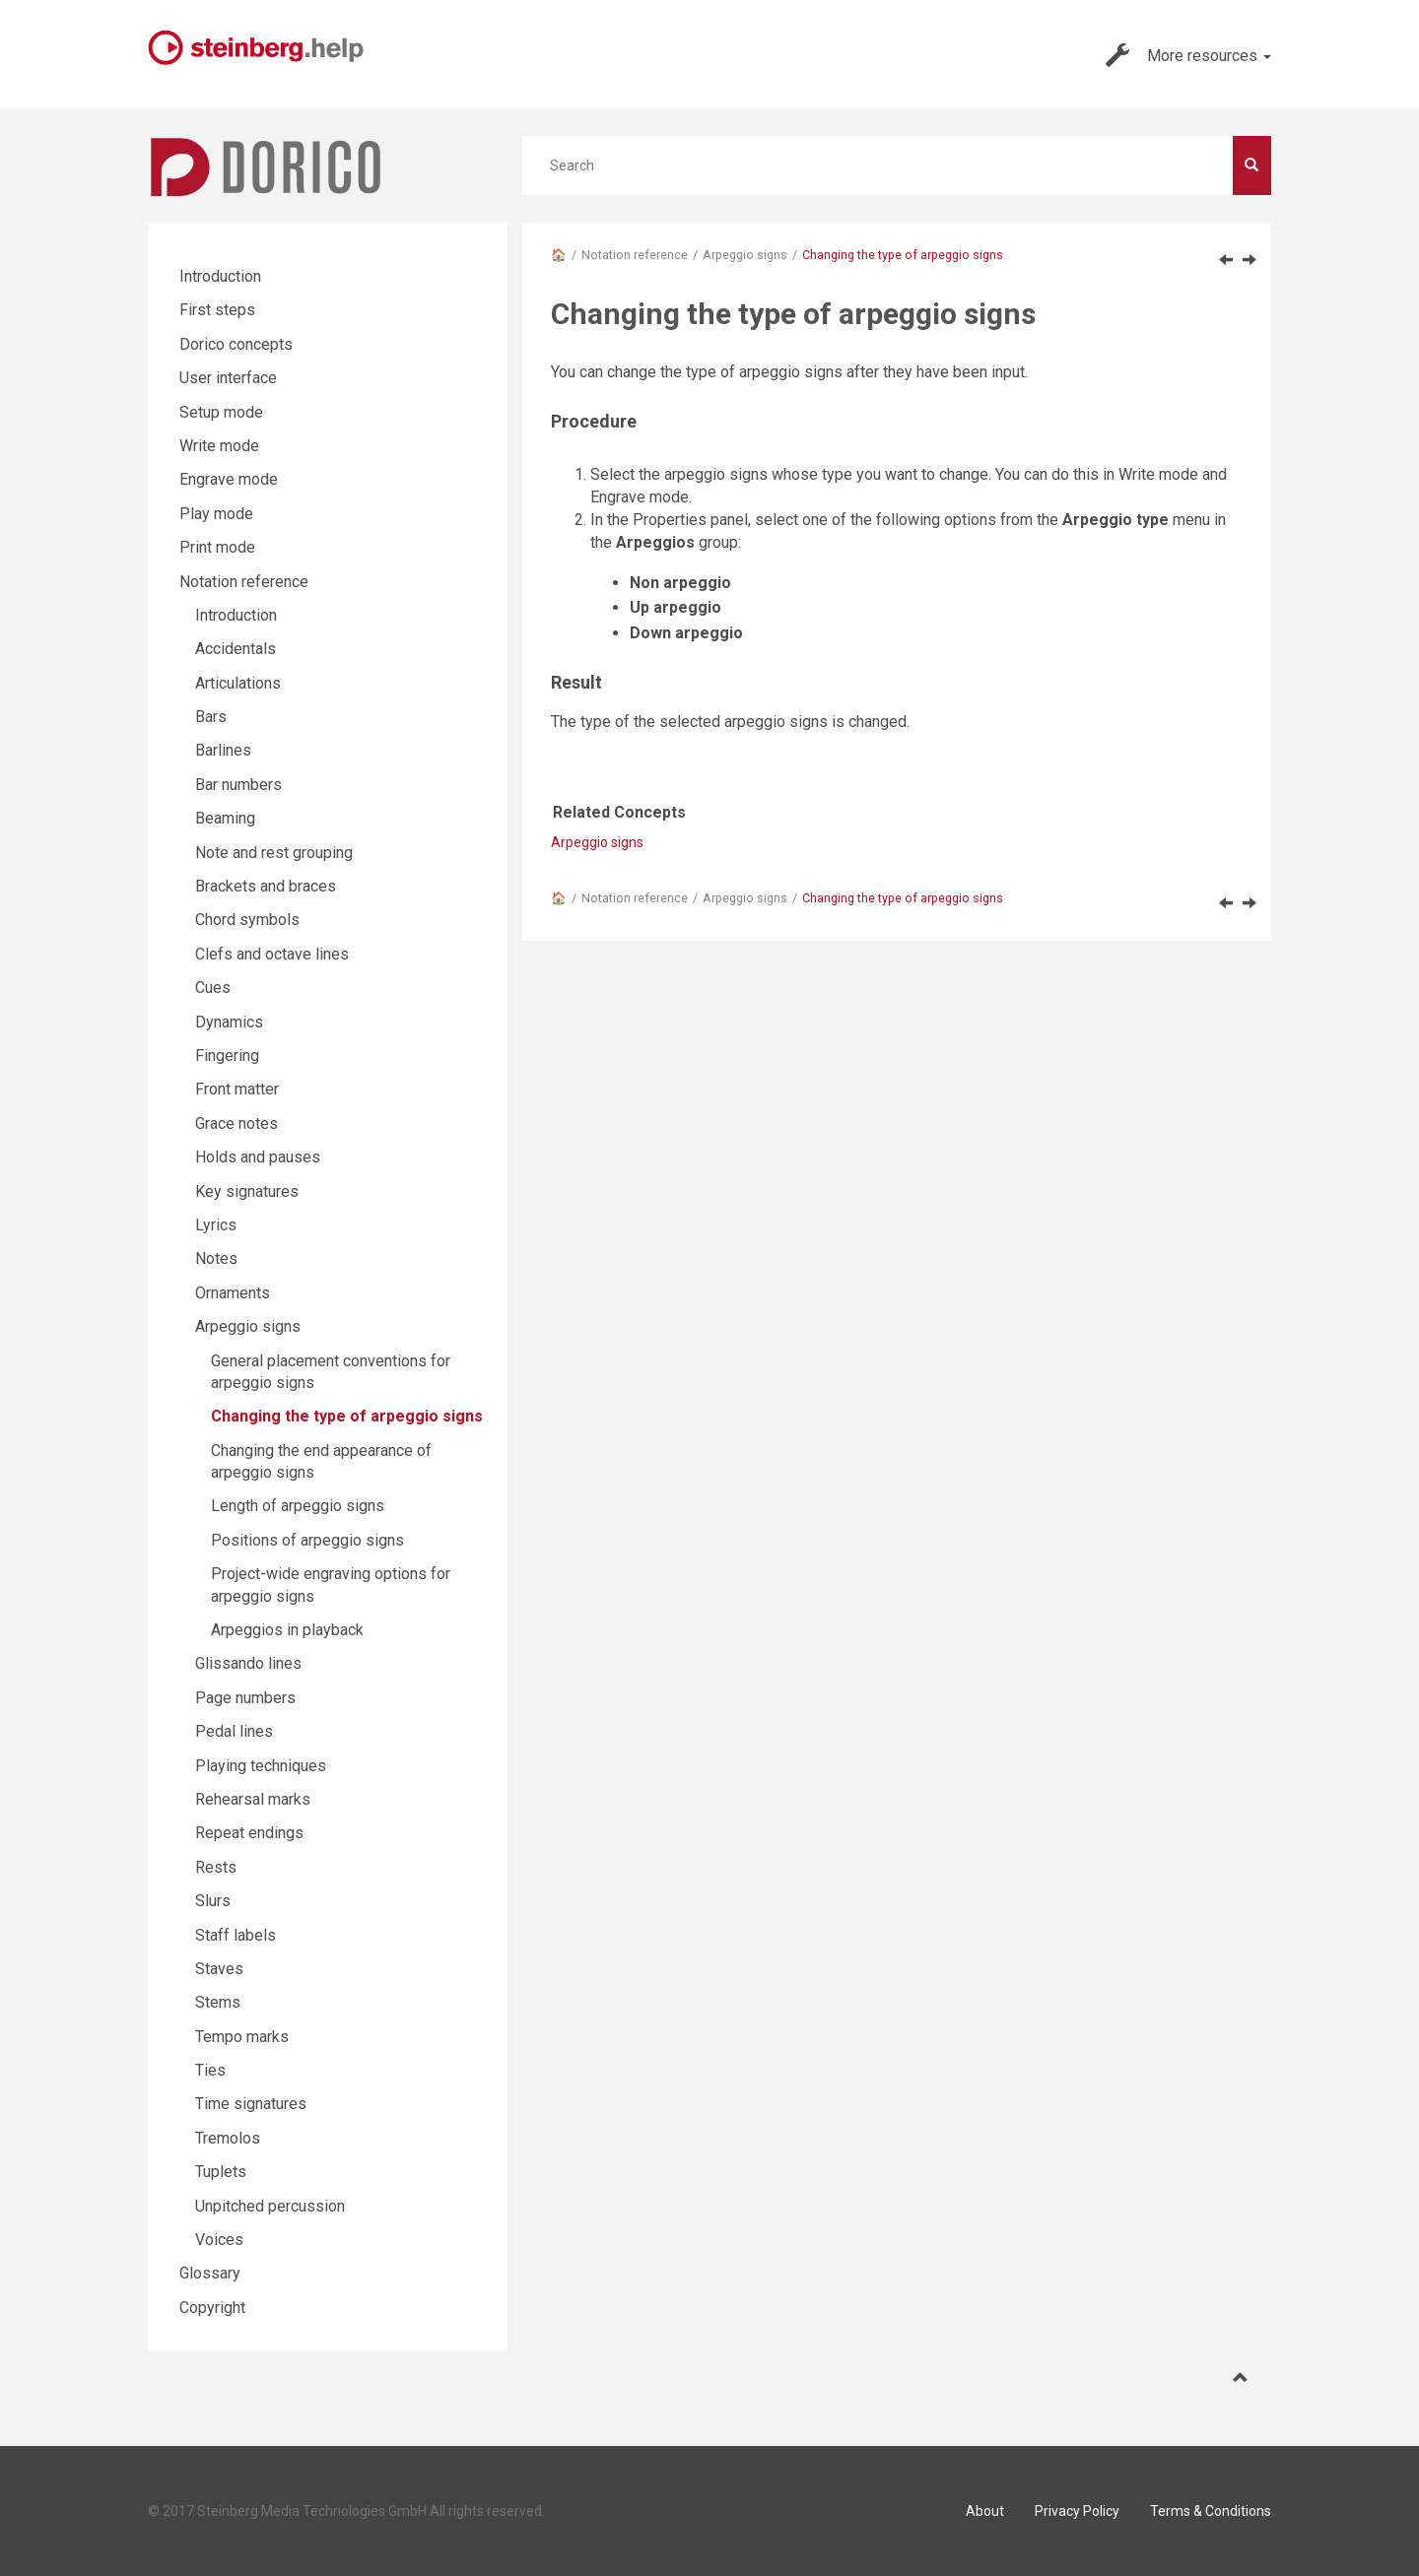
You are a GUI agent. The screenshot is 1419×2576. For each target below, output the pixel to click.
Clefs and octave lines (272, 954)
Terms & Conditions (1210, 2511)
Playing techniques (260, 1765)
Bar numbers (238, 784)
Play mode (216, 513)
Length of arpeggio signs (297, 1505)
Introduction (220, 276)
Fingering (227, 1055)
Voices (219, 2239)
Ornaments (232, 1293)
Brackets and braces (265, 886)
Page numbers (245, 1697)
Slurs (213, 1900)
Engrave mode (228, 479)
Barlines (223, 750)
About (985, 2511)
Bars (211, 716)
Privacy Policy (1077, 2511)
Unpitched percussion (270, 2206)
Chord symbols (247, 919)
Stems (217, 2002)
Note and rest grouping (274, 852)
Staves (219, 1968)
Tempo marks (242, 2036)
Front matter (237, 1089)
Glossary (209, 2273)
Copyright (212, 2307)
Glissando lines (248, 1663)
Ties (210, 2070)
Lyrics (215, 1225)
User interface (228, 377)
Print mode (217, 547)
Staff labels (235, 1935)
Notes (216, 1258)
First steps (217, 309)
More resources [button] (1188, 55)
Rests (215, 1867)
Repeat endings (249, 1832)
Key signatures (247, 1191)
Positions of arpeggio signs (307, 1540)
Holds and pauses (257, 1157)
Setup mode (221, 412)
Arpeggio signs (745, 254)
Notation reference (634, 254)
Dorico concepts (236, 344)
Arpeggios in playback (287, 1629)
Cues (213, 987)
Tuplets (220, 2171)
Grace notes (236, 1123)
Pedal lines (234, 1731)
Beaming (225, 818)
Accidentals (235, 648)
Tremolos (227, 2138)
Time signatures (250, 2103)
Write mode (219, 445)
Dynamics (229, 1022)
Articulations (238, 683)
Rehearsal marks (252, 1799)
